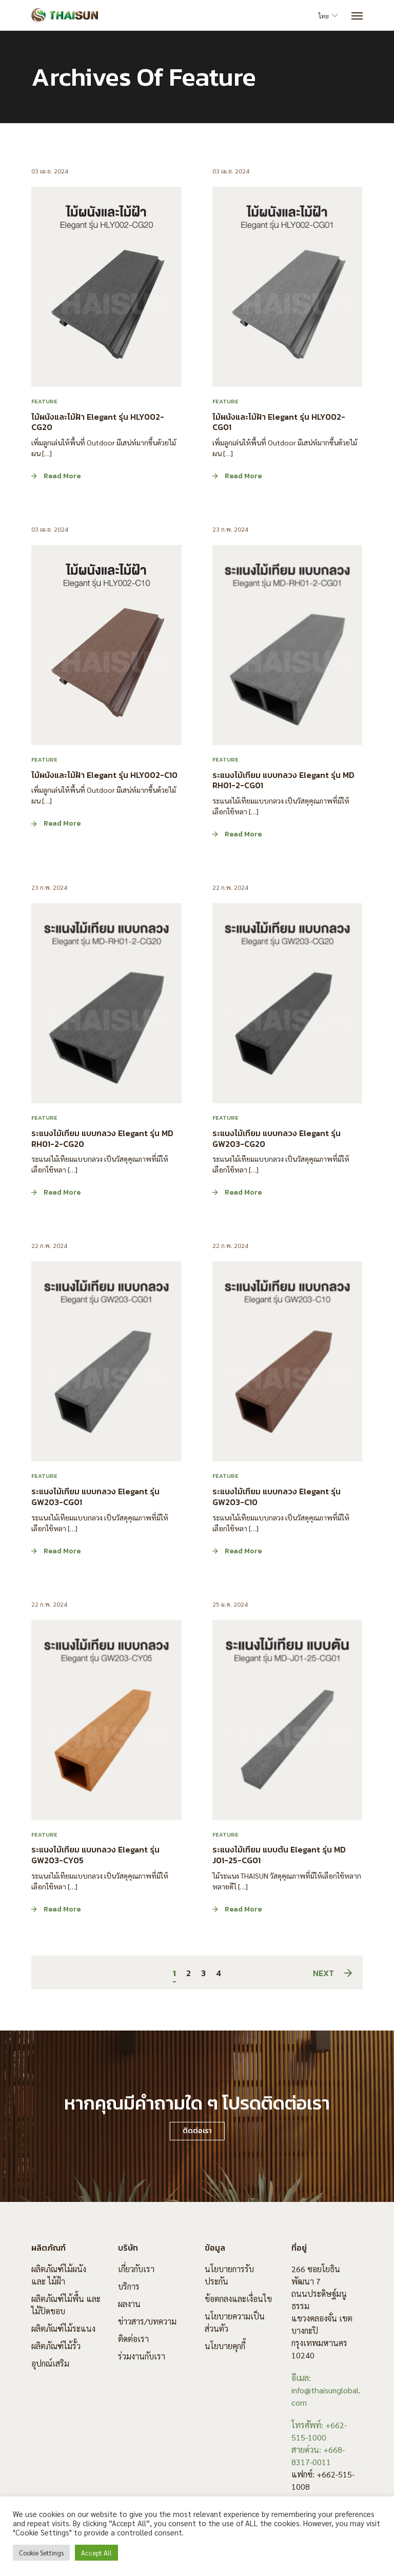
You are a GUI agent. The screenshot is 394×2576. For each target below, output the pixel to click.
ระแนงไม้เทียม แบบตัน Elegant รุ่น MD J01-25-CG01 (279, 1854)
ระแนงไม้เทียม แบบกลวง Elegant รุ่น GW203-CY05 (95, 1854)
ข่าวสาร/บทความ (147, 2321)
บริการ (129, 2286)
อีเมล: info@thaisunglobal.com (326, 2390)
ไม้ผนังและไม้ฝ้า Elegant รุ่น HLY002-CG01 (278, 421)
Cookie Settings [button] (41, 2552)
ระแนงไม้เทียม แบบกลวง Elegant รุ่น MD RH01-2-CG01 (283, 779)
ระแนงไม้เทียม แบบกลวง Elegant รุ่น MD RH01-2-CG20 (102, 1137)
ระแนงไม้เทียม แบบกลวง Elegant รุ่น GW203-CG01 (95, 1496)
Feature (44, 401)
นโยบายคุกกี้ (225, 2345)
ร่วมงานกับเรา (141, 2356)
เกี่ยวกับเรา (136, 2268)
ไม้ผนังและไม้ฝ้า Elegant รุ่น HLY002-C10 (104, 774)
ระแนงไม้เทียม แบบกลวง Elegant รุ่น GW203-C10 (276, 1496)
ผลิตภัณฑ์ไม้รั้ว (56, 2345)
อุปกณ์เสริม (50, 2363)
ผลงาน (129, 2303)
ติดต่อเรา (133, 2338)
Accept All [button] (96, 2552)
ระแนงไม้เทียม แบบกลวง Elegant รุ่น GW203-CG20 (276, 1137)
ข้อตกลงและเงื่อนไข (238, 2298)
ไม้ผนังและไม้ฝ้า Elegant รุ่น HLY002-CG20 (97, 421)
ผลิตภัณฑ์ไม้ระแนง (63, 2328)
